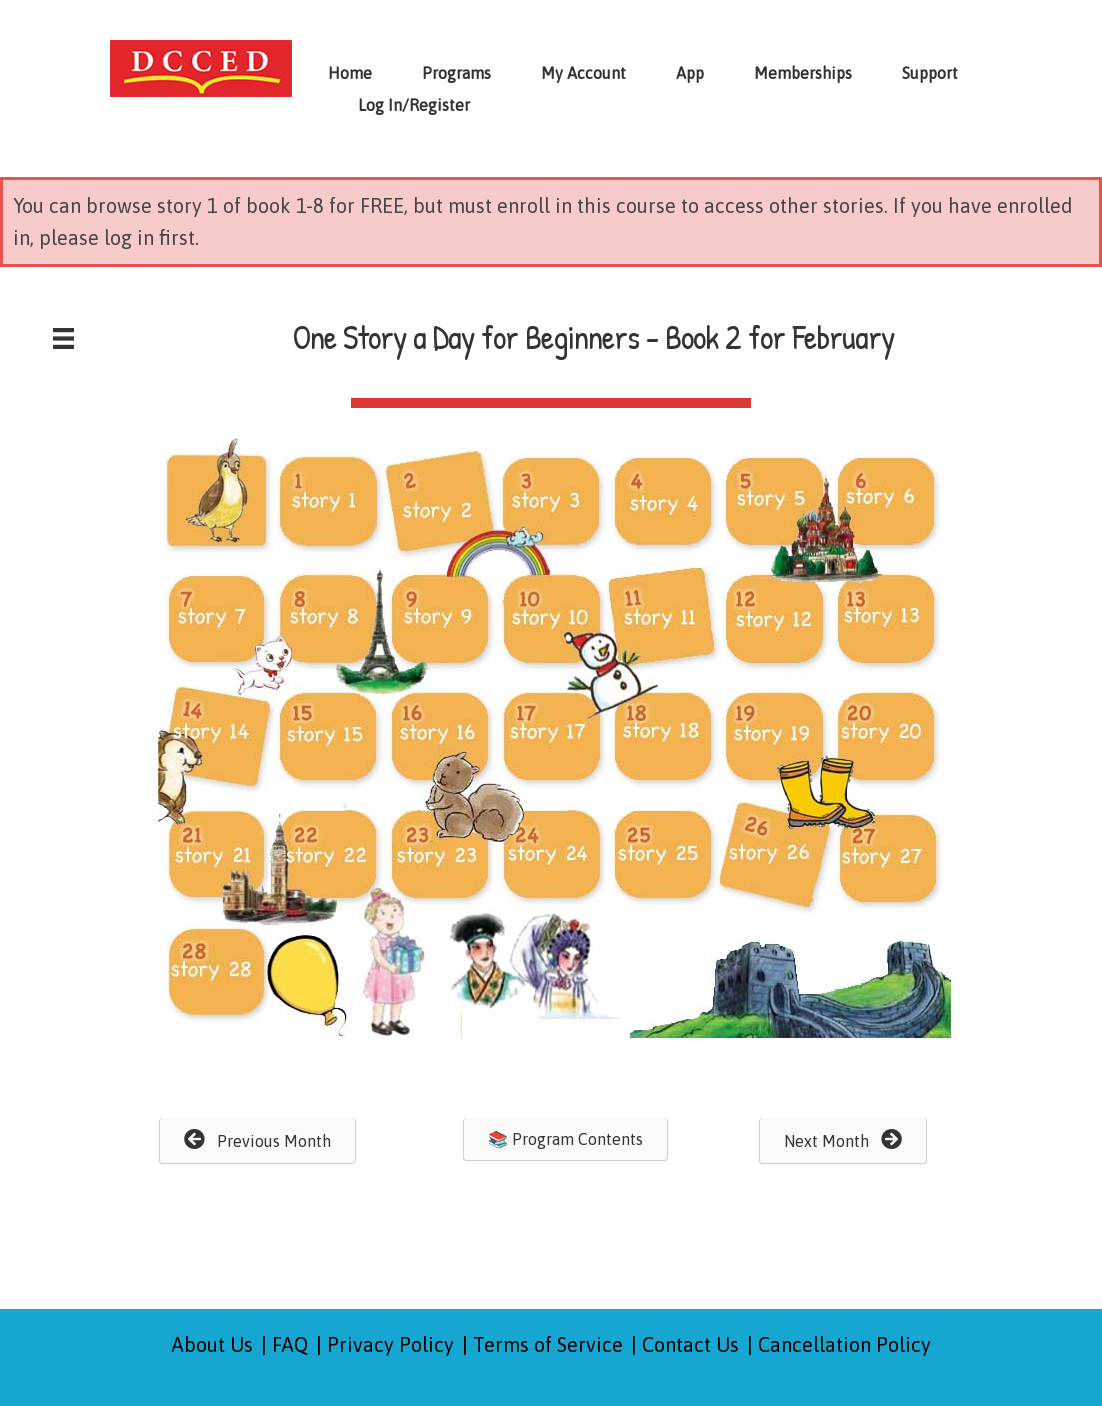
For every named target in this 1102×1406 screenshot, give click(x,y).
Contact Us (690, 1344)
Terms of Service (548, 1344)
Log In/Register (414, 105)
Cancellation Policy (844, 1344)
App (690, 73)
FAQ (290, 1344)
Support (930, 73)
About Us (212, 1344)
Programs (456, 73)
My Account (583, 73)
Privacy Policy (390, 1344)
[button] (257, 1141)
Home (350, 73)
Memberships (803, 73)
